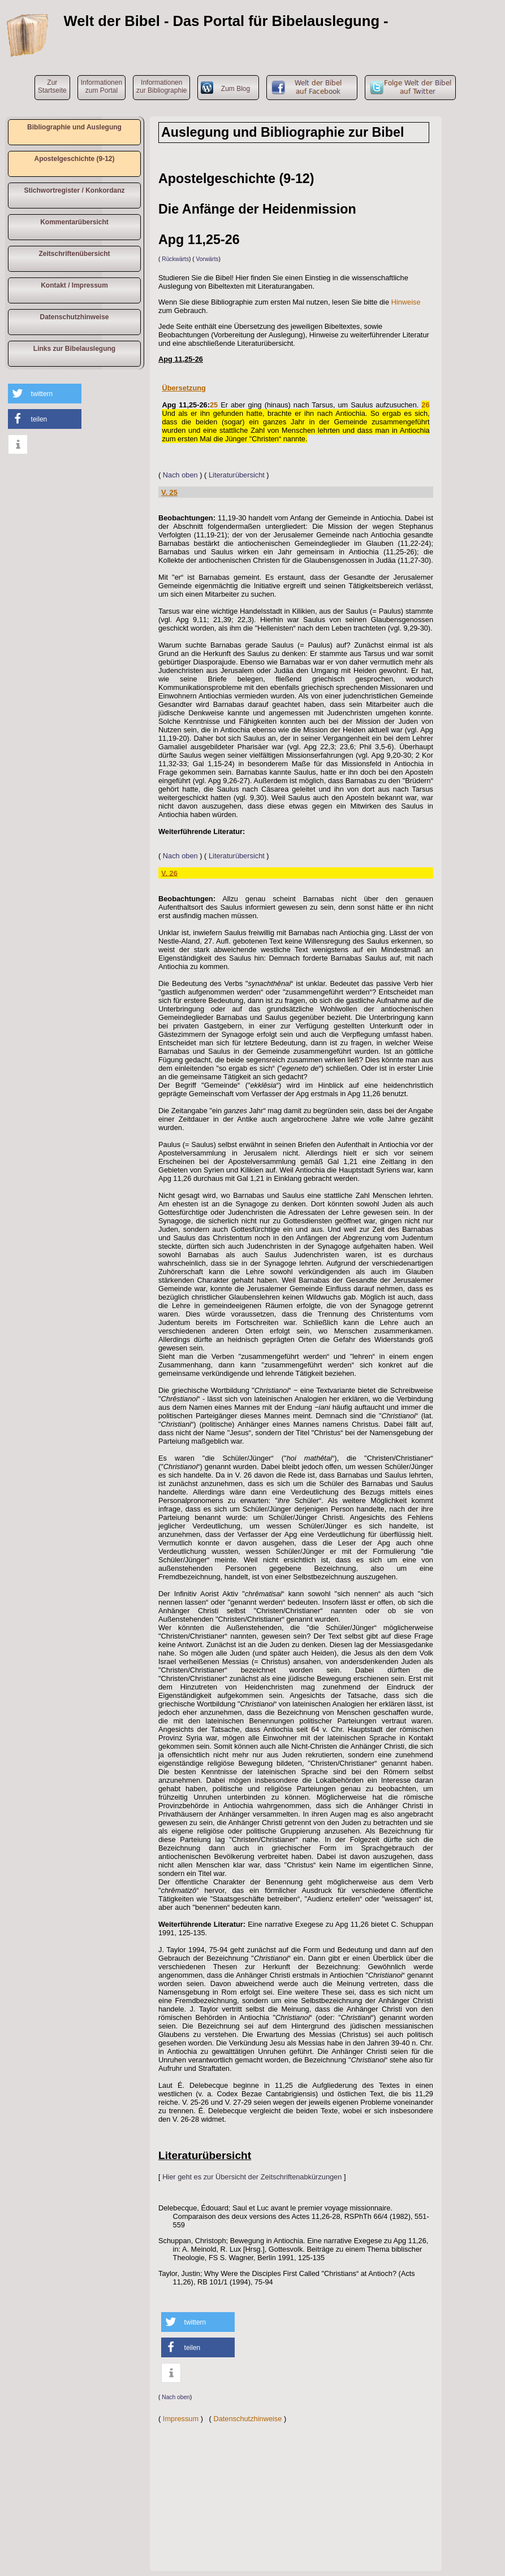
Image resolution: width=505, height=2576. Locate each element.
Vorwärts (207, 259)
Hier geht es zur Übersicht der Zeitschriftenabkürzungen (252, 2177)
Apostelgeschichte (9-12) (74, 159)
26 (425, 405)
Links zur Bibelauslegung (74, 349)
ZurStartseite (52, 86)
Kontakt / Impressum (74, 285)
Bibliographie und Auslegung (74, 127)
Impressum (180, 2418)
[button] (44, 393)
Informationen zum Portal (101, 86)
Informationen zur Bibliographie (161, 86)
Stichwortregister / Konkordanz (74, 190)
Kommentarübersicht (74, 222)
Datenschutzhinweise (74, 317)
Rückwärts (175, 259)
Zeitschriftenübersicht (74, 254)
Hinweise (406, 302)
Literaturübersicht (237, 475)
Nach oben (180, 475)
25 (214, 405)
